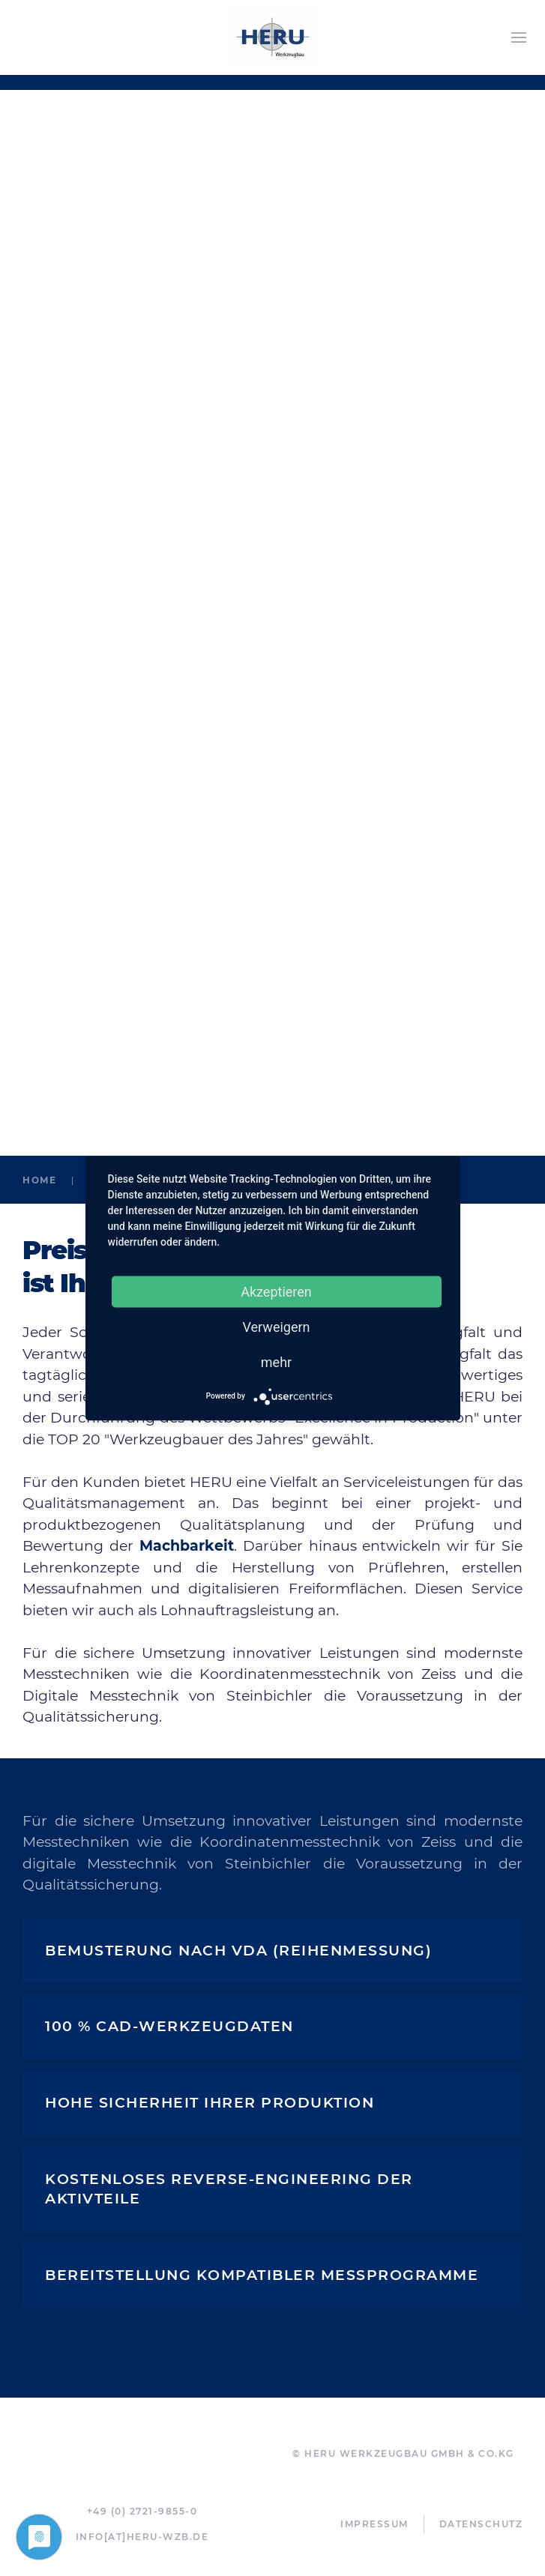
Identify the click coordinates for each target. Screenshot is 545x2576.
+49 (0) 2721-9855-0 (142, 2511)
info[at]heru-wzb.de (142, 2536)
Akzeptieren (276, 1291)
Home (39, 1180)
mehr (276, 1361)
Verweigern (276, 1326)
